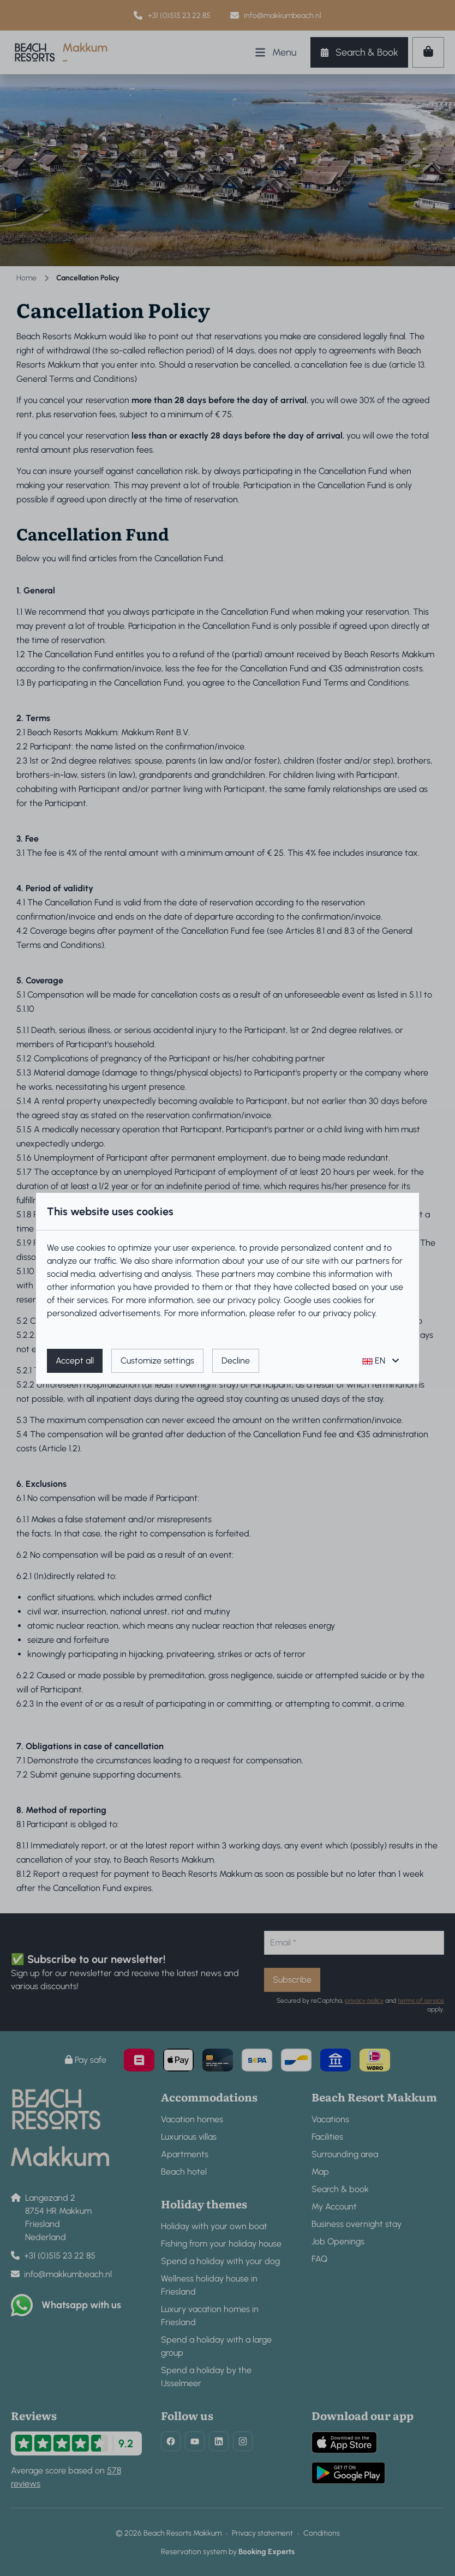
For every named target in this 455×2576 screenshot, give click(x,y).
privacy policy (254, 1300)
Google (298, 1300)
